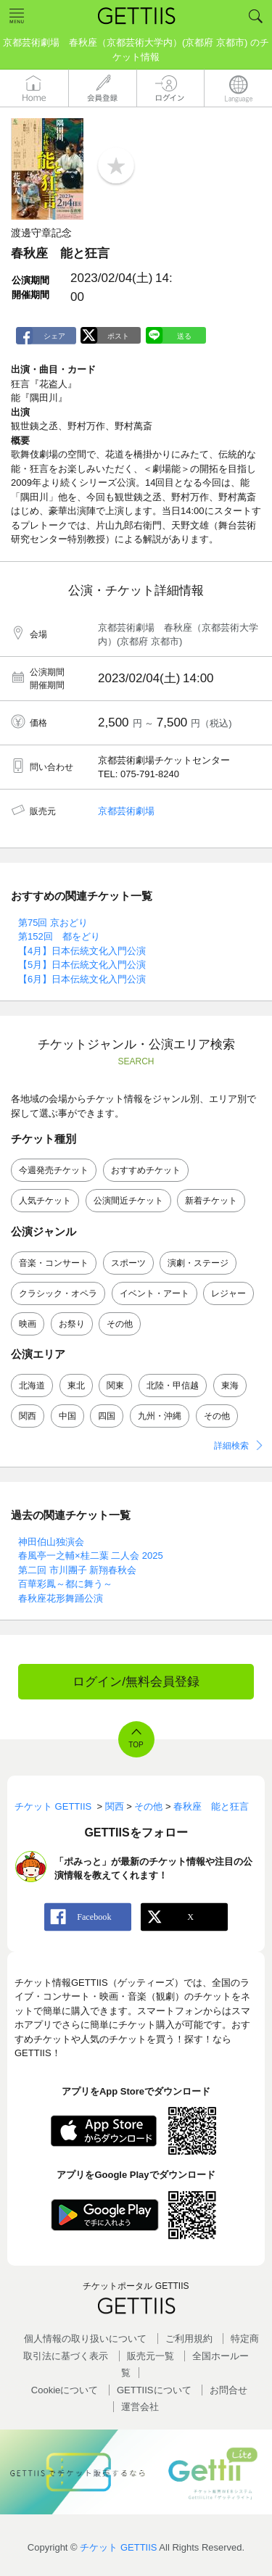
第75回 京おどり (53, 922)
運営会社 (140, 2406)
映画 (27, 1324)
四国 (106, 1416)
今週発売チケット (53, 1170)
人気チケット (45, 1201)
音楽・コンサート (53, 1263)
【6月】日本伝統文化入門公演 (82, 979)
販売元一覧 (150, 2356)
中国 (67, 1416)
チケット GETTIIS (118, 2547)
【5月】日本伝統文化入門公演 (82, 964)
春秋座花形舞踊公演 (60, 1598)
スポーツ (128, 1263)
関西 (27, 1416)
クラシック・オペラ (58, 1293)
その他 (120, 1324)
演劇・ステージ (198, 1263)
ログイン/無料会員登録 (136, 1682)
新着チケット (211, 1201)
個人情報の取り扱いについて (85, 2338)
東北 (76, 1385)
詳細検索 (231, 1446)
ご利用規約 (189, 2338)
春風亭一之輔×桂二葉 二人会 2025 (90, 1555)
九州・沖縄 (159, 1416)
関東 (115, 1385)
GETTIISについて (154, 2390)
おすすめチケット (146, 1170)
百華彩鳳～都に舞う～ (65, 1583)
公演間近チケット (128, 1201)
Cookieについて (64, 2390)
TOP (135, 1745)
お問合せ (228, 2390)
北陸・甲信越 (173, 1385)
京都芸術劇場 (126, 810)
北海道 (32, 1385)
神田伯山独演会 (51, 1541)
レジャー (228, 1293)
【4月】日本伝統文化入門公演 (82, 950)
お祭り (72, 1324)
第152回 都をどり (59, 936)
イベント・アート (154, 1293)
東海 (230, 1385)
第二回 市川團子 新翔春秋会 (77, 1570)
